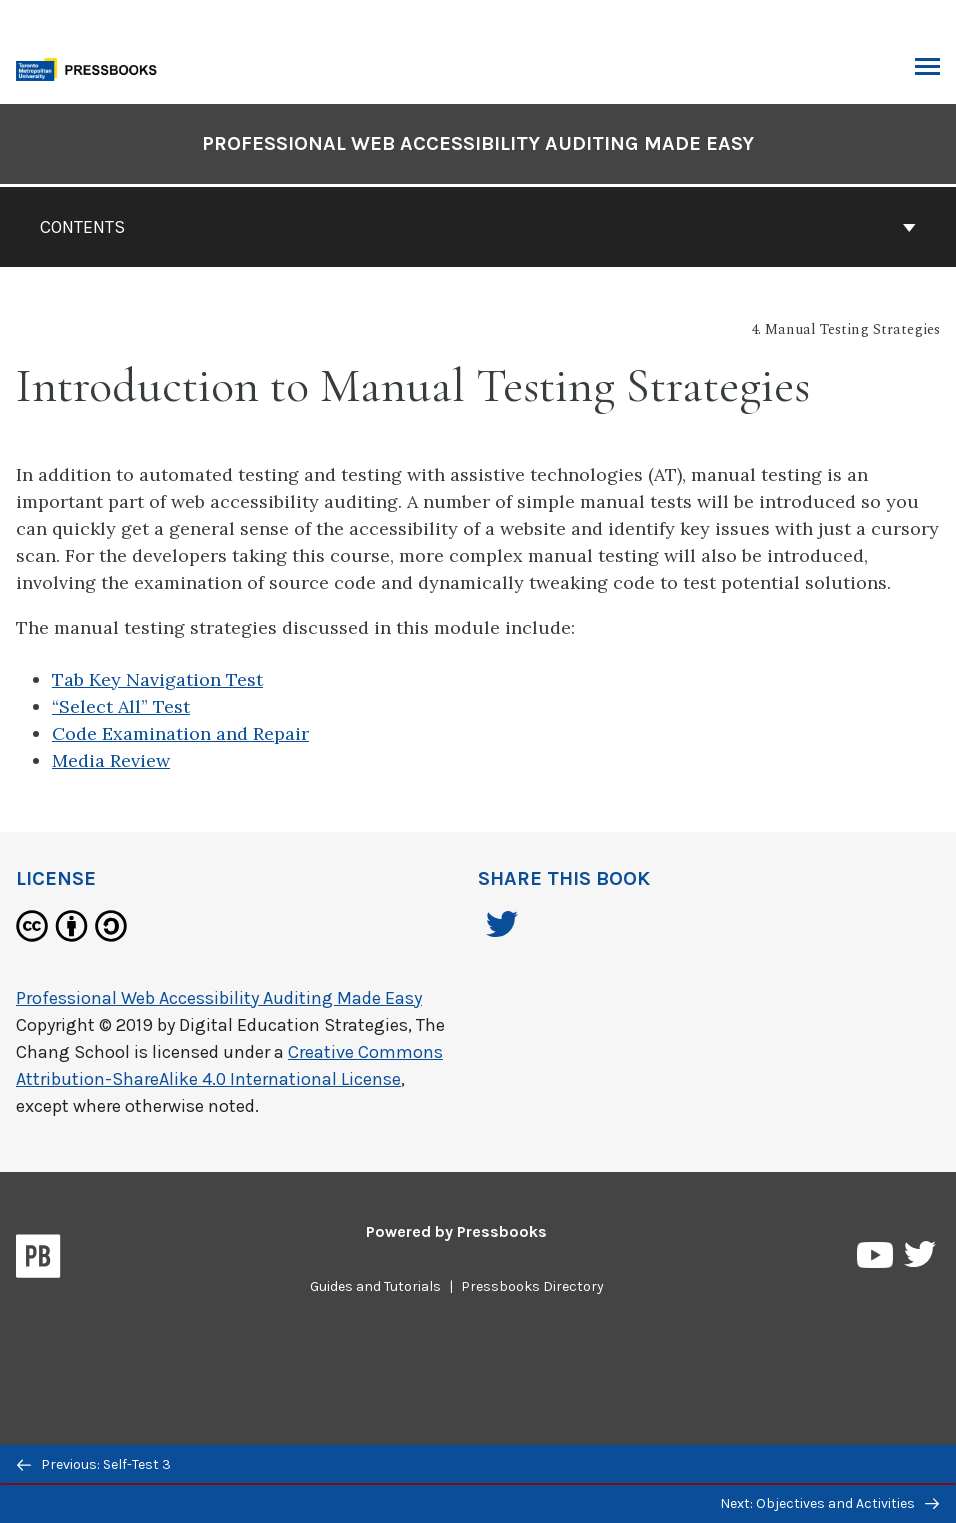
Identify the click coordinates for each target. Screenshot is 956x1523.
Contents (478, 227)
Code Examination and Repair (180, 733)
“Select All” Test (121, 706)
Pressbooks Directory (532, 1286)
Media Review (111, 760)
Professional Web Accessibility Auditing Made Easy (219, 998)
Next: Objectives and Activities (829, 1503)
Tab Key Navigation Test (157, 679)
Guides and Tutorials (375, 1286)
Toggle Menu (927, 69)
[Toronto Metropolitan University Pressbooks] (92, 67)
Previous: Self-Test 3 (94, 1464)
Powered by (456, 1231)
